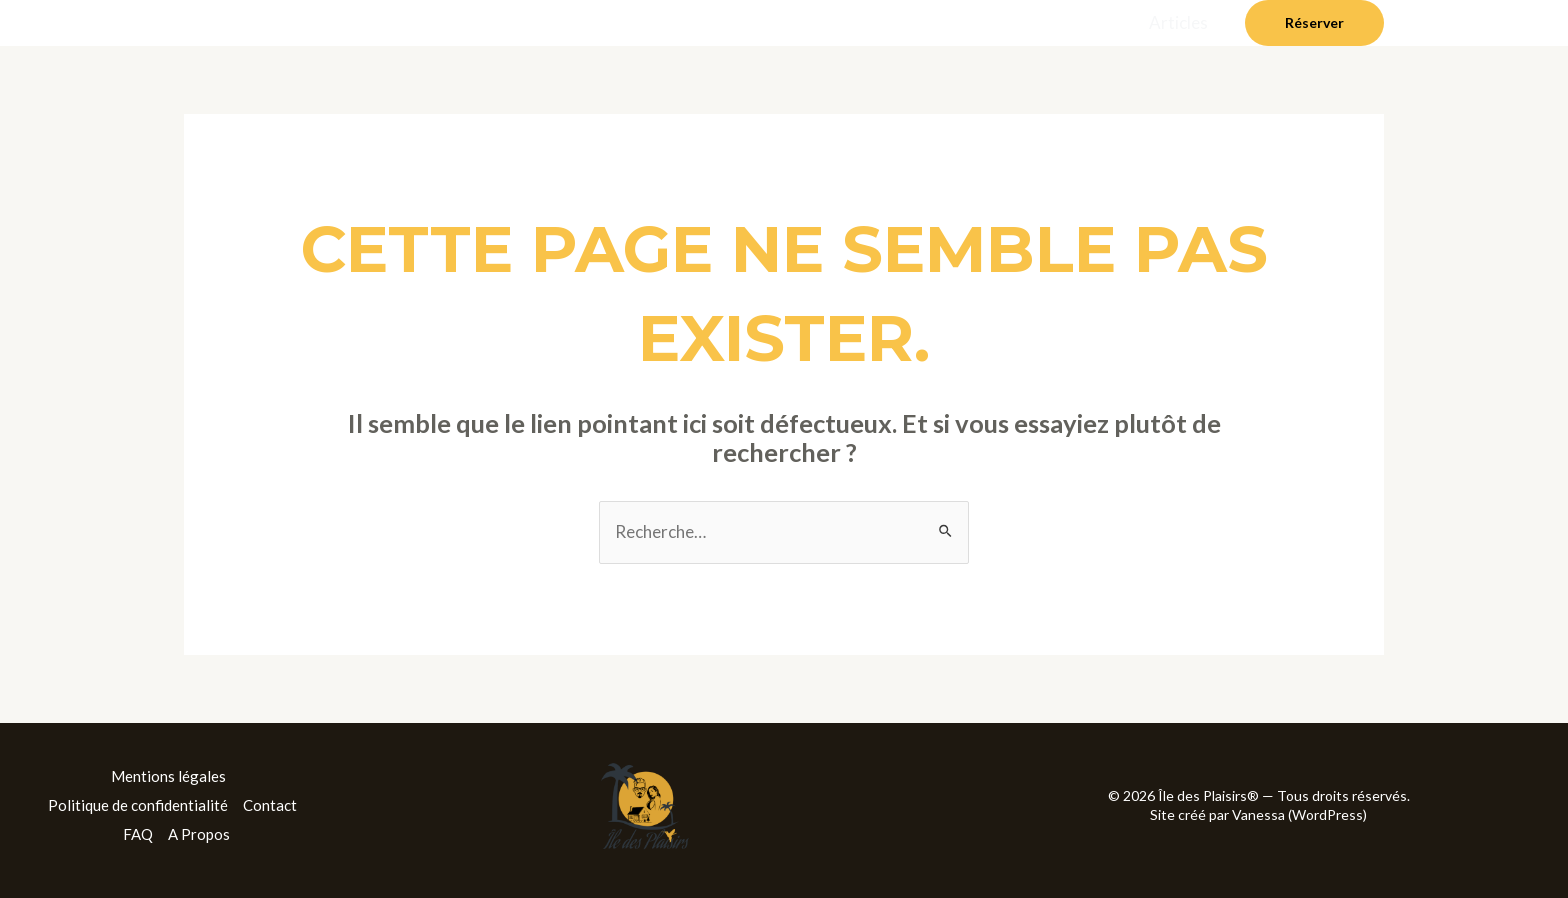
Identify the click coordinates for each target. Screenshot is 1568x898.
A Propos (199, 834)
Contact (270, 805)
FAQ (138, 834)
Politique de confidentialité (138, 805)
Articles (1178, 22)
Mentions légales (168, 776)
